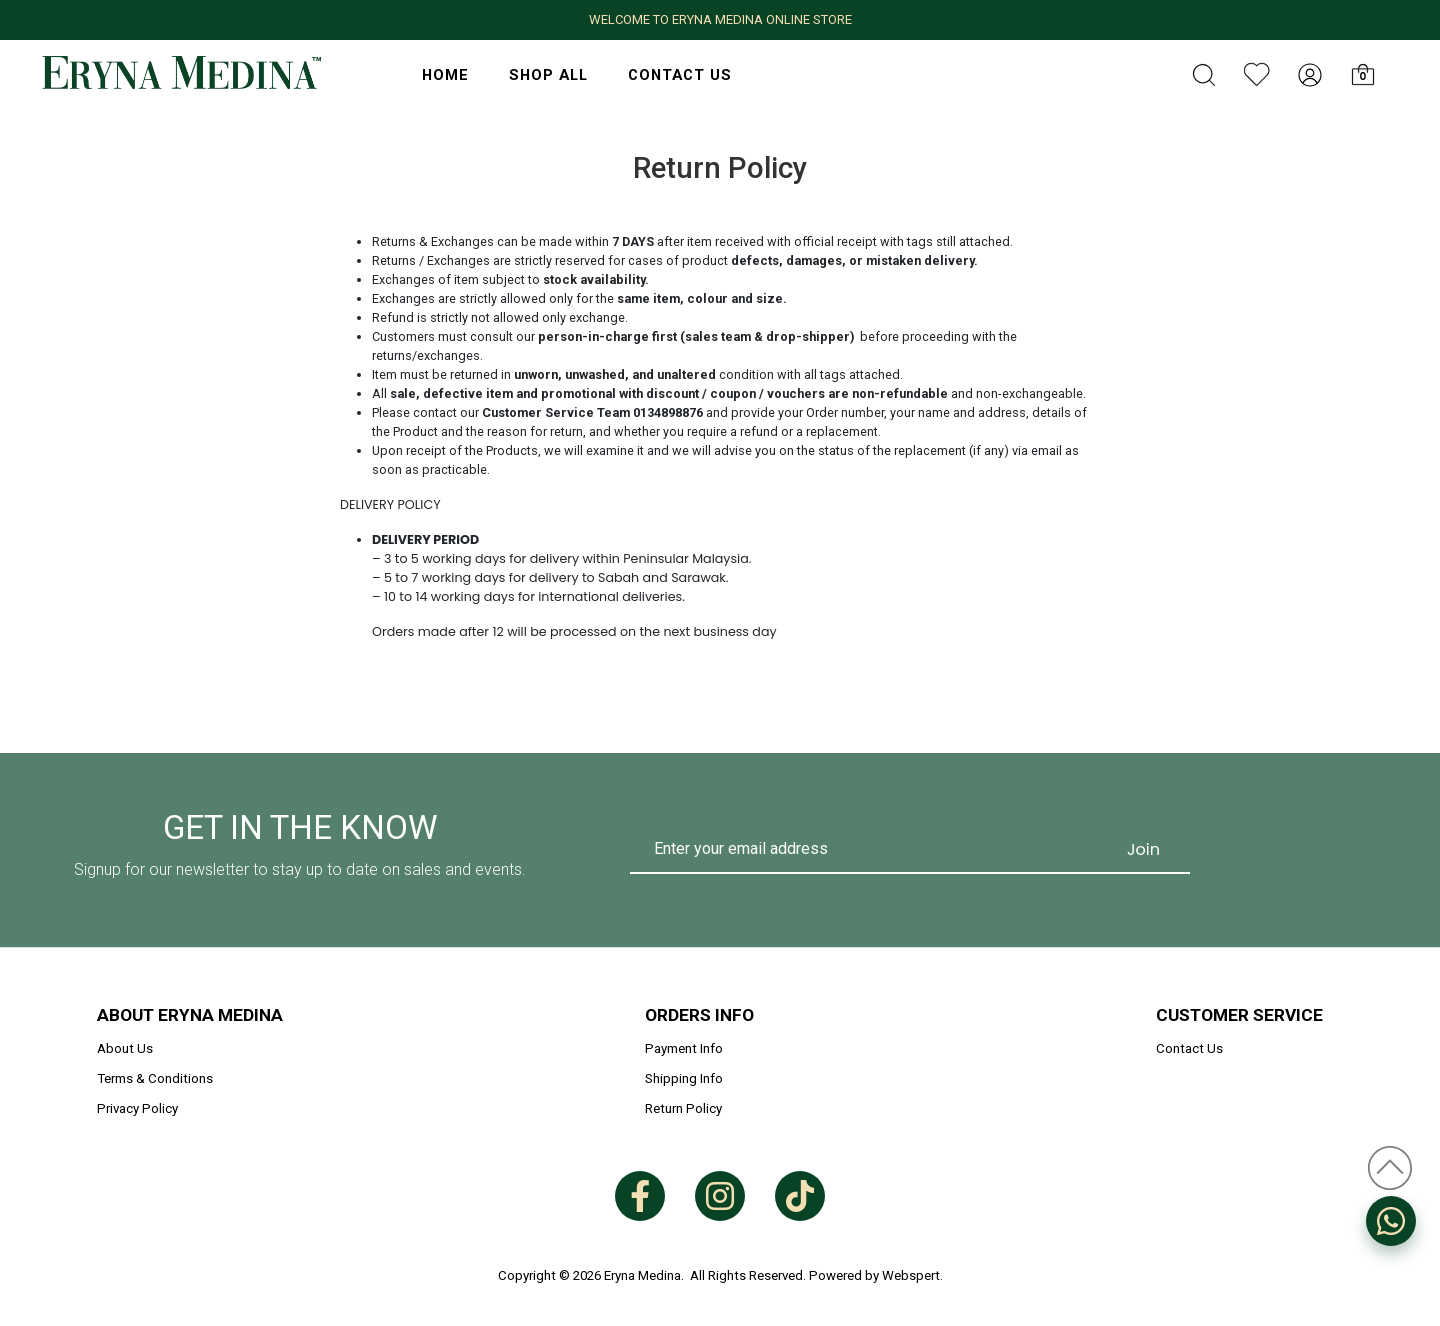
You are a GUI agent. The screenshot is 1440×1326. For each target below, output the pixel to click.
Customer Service (1239, 1015)
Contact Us (680, 75)
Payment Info (684, 1048)
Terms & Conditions (155, 1078)
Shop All (548, 75)
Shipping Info (684, 1078)
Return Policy (683, 1108)
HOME (445, 75)
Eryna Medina (642, 1275)
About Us (125, 1048)
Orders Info (699, 1015)
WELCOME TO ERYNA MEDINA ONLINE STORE (720, 19)
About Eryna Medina (190, 1015)
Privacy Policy (137, 1108)
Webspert (911, 1275)
